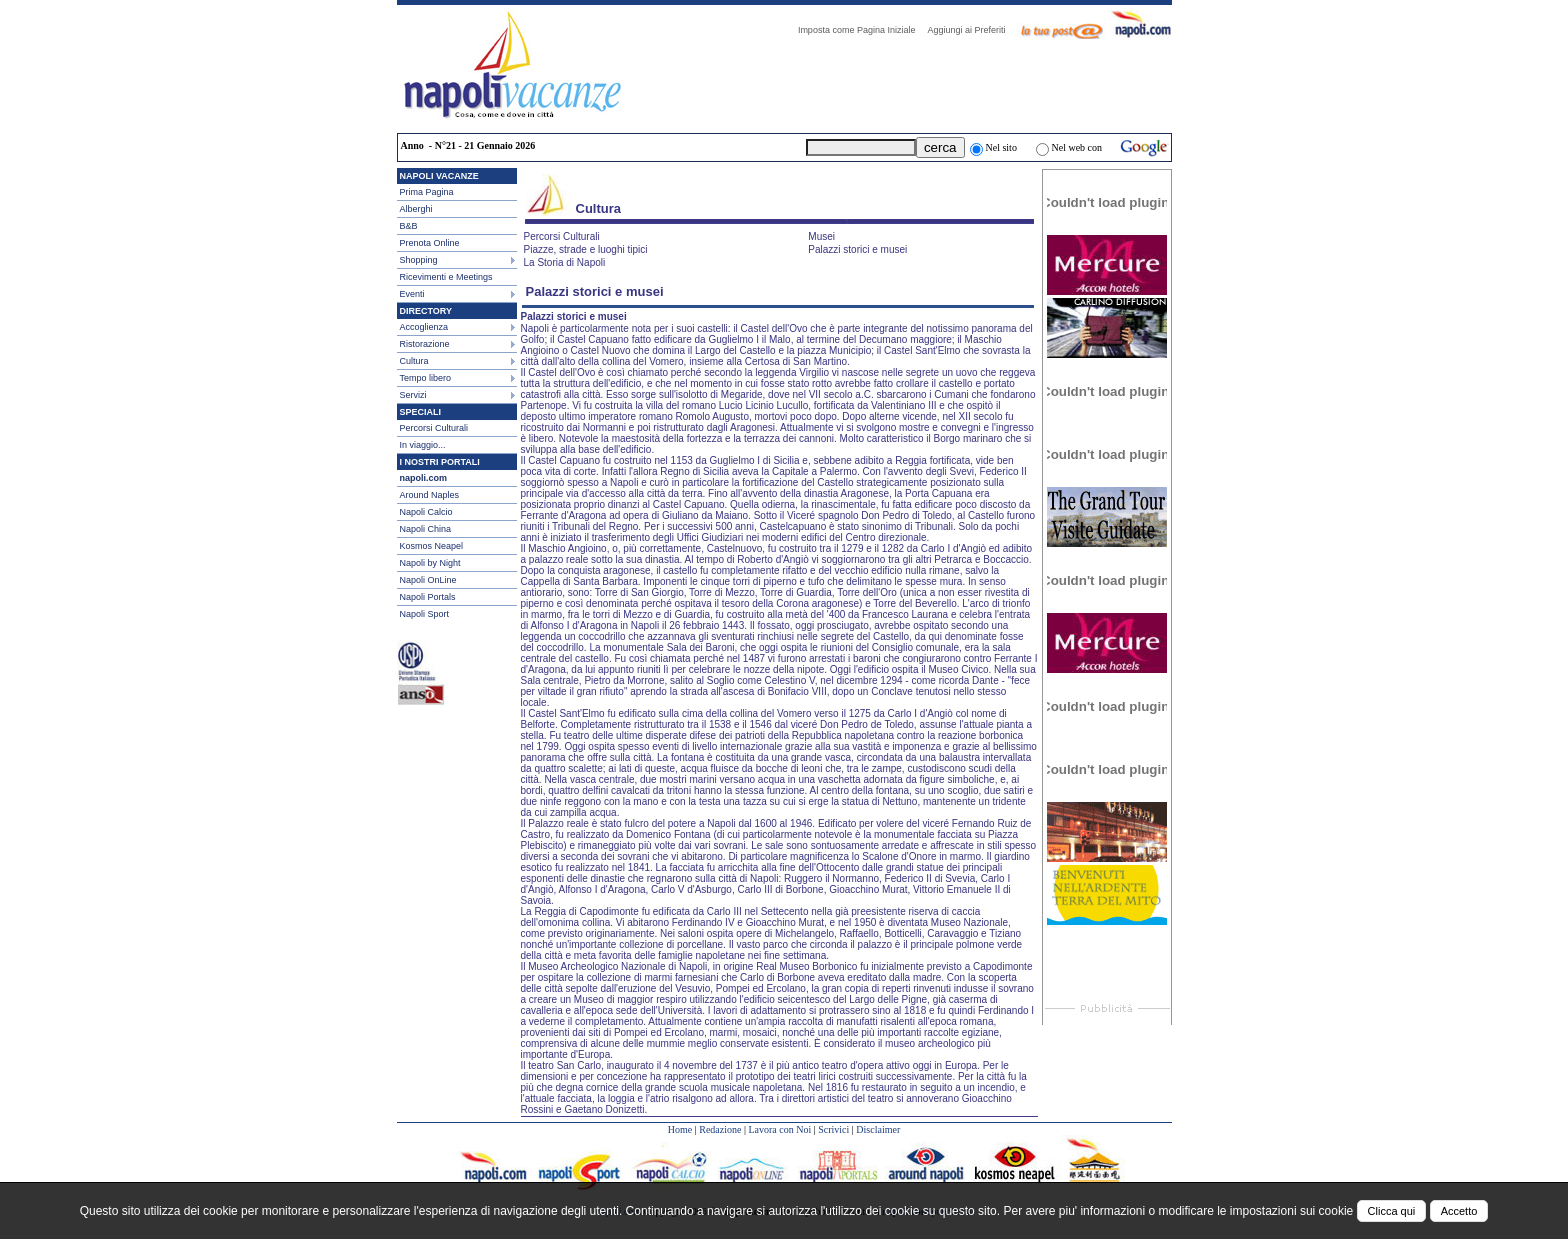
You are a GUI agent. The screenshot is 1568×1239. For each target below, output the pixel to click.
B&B (409, 226)
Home (680, 1129)
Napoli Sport (425, 614)
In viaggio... (423, 445)
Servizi (413, 395)
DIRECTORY (426, 311)
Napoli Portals (428, 597)
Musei (821, 236)
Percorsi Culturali (434, 428)
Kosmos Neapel (432, 546)
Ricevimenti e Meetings (446, 277)
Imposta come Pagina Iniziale (862, 30)
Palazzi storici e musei (857, 249)
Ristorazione (425, 344)
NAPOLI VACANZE (439, 176)
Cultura (414, 361)
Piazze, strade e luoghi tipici (586, 249)
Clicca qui (1392, 1211)
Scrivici (833, 1129)
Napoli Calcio (426, 512)
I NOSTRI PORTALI (440, 462)
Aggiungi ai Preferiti (971, 30)
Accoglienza (424, 327)
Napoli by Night (430, 563)
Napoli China (426, 529)
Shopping (419, 260)
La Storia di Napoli (565, 262)
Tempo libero (426, 378)
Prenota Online (430, 243)
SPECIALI (421, 412)
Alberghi (416, 209)
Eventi (412, 294)
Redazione (720, 1129)
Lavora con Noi (779, 1129)
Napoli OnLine (428, 580)
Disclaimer (878, 1129)
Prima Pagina (427, 192)
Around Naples (430, 495)
